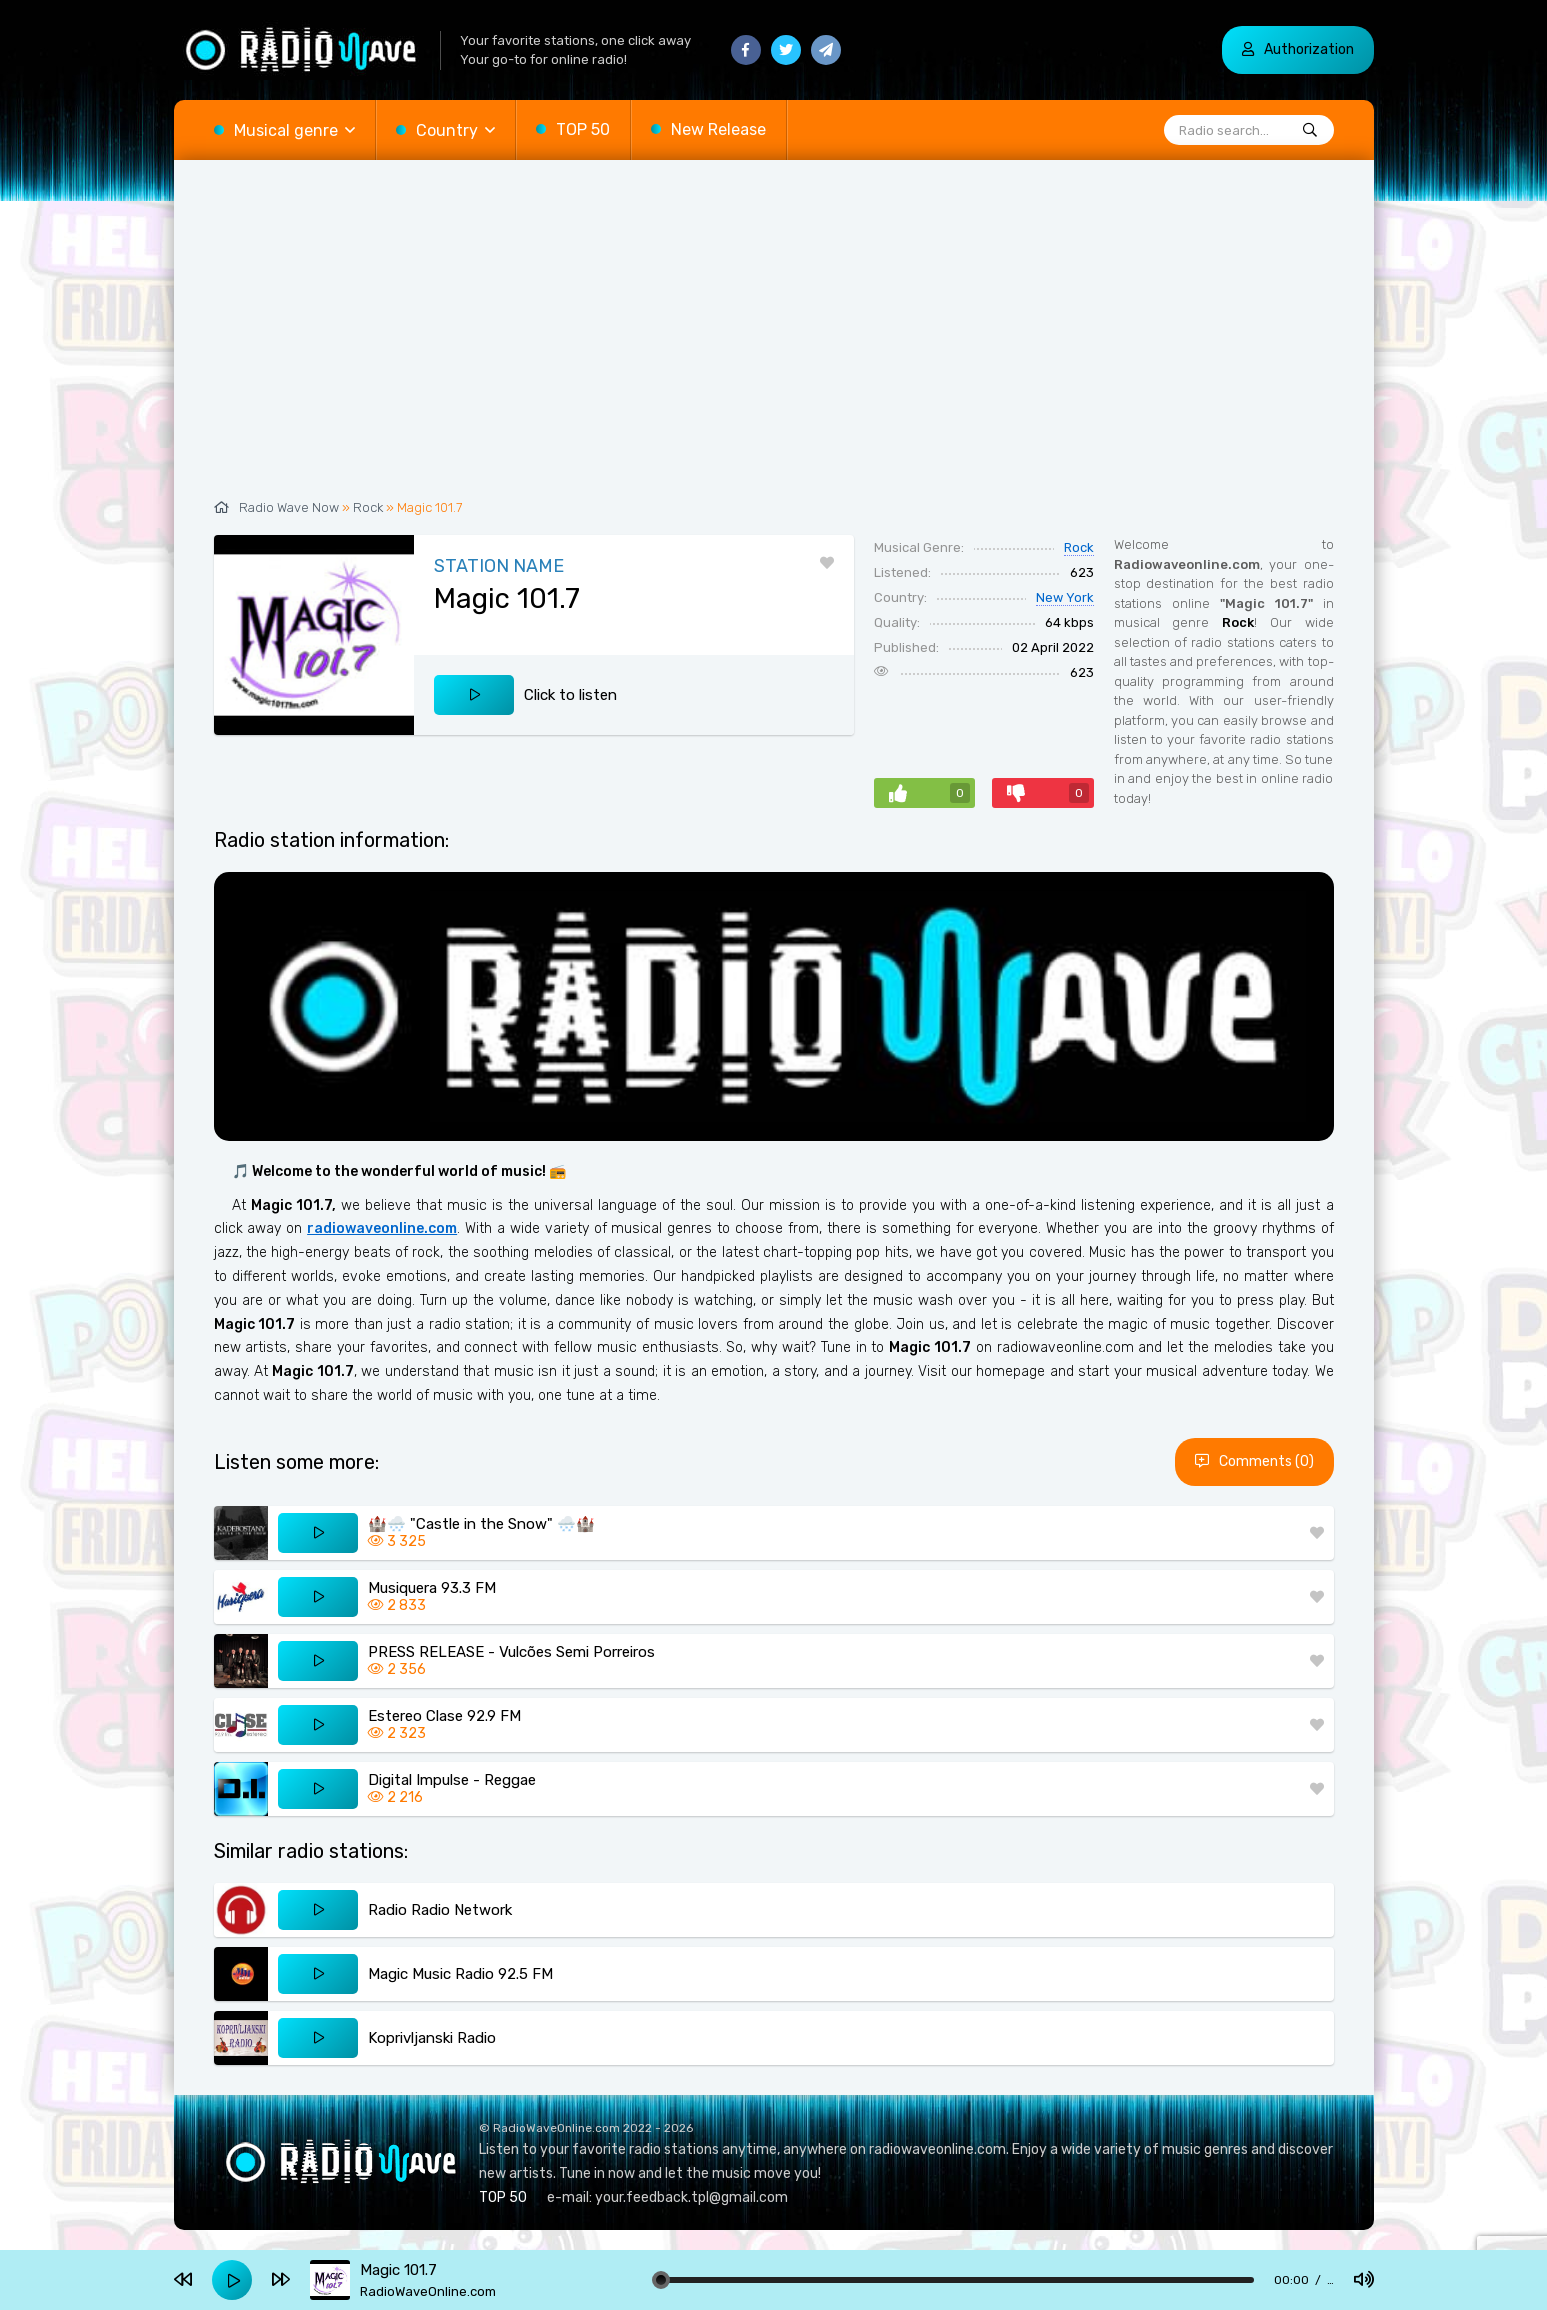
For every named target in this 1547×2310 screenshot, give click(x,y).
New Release (718, 129)
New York (1065, 597)
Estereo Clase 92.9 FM (444, 1716)
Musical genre (286, 130)
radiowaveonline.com (382, 1228)
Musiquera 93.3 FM (432, 1588)
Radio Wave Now (289, 507)
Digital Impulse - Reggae (452, 1780)
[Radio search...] (1310, 131)
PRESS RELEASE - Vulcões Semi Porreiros (511, 1652)
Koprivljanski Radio (432, 2038)
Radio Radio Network (440, 1910)
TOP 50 (583, 129)
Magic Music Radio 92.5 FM (460, 1974)
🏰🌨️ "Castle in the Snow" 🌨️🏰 (481, 1524)
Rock (368, 507)
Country (447, 130)
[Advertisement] (774, 340)
